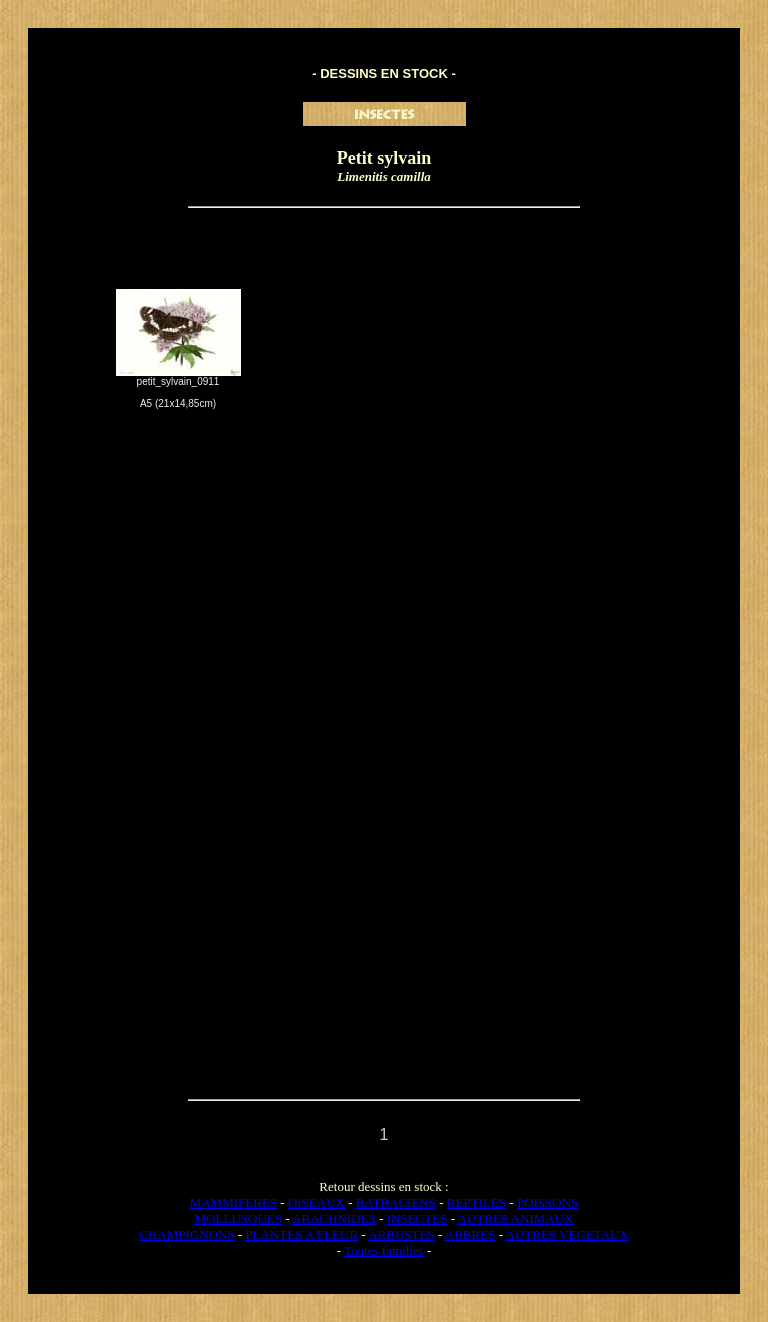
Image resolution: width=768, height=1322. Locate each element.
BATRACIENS (396, 1202)
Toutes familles (384, 1250)
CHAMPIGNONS (186, 1234)
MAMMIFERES (233, 1202)
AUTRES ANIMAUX (516, 1218)
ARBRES (470, 1234)
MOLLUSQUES (238, 1218)
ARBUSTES (401, 1234)
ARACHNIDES (334, 1218)
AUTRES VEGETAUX (567, 1234)
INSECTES (417, 1218)
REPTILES (476, 1202)
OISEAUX (316, 1202)
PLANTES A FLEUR (301, 1234)
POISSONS (547, 1202)
